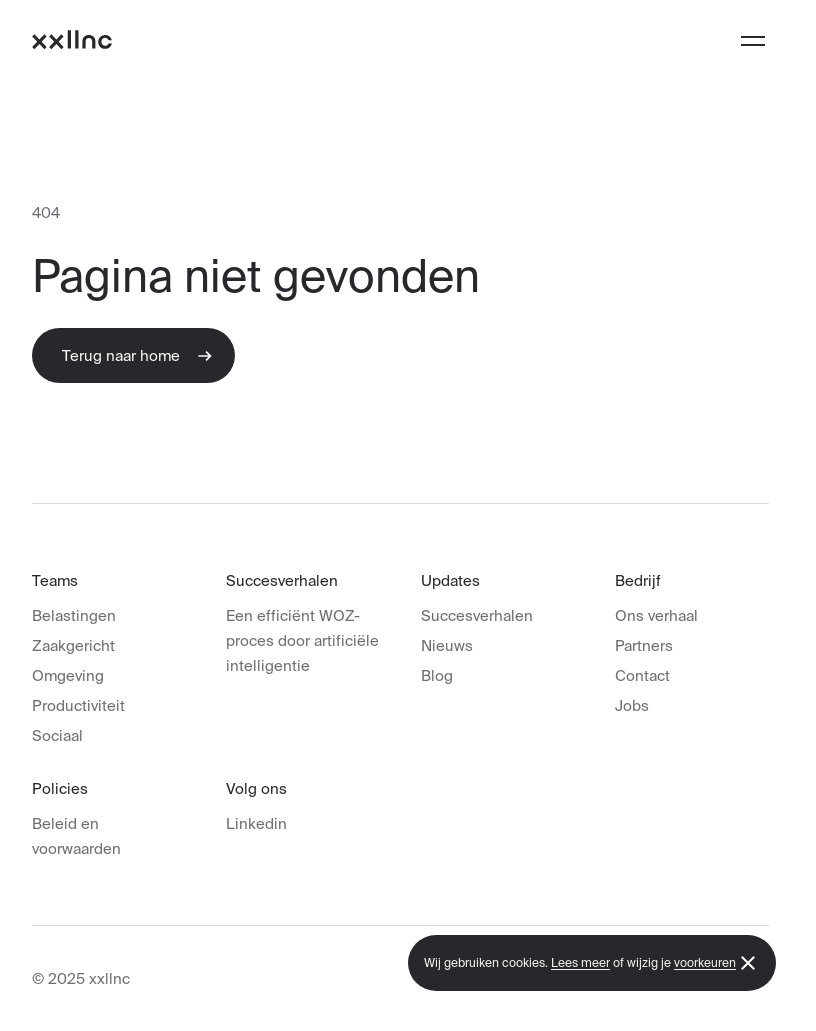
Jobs (632, 705)
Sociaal (57, 735)
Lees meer (580, 962)
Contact (642, 675)
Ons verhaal (656, 615)
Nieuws (447, 645)
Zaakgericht (73, 645)
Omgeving (68, 675)
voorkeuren (705, 962)
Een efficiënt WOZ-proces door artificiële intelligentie (302, 640)
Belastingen (74, 615)
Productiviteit (78, 705)
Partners (644, 645)
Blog (437, 675)
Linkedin (256, 823)
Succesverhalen (477, 615)
